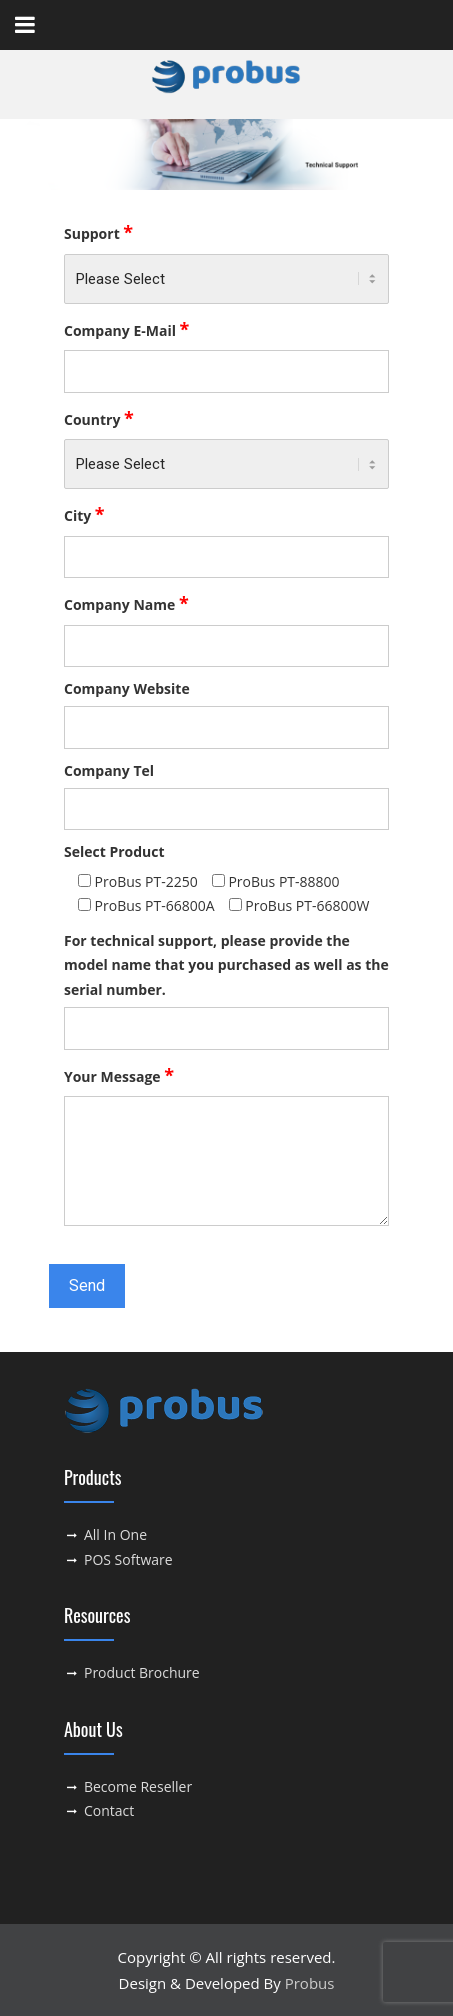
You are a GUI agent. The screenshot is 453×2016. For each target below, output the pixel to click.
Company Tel (109, 770)
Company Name (126, 603)
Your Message (119, 1075)
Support (98, 232)
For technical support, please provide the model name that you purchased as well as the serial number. (226, 965)
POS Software (128, 1559)
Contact (109, 1810)
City (84, 514)
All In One (115, 1534)
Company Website (127, 688)
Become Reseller (138, 1786)
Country (99, 418)
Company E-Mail (126, 329)
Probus (310, 1983)
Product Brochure (142, 1672)
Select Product (114, 851)
